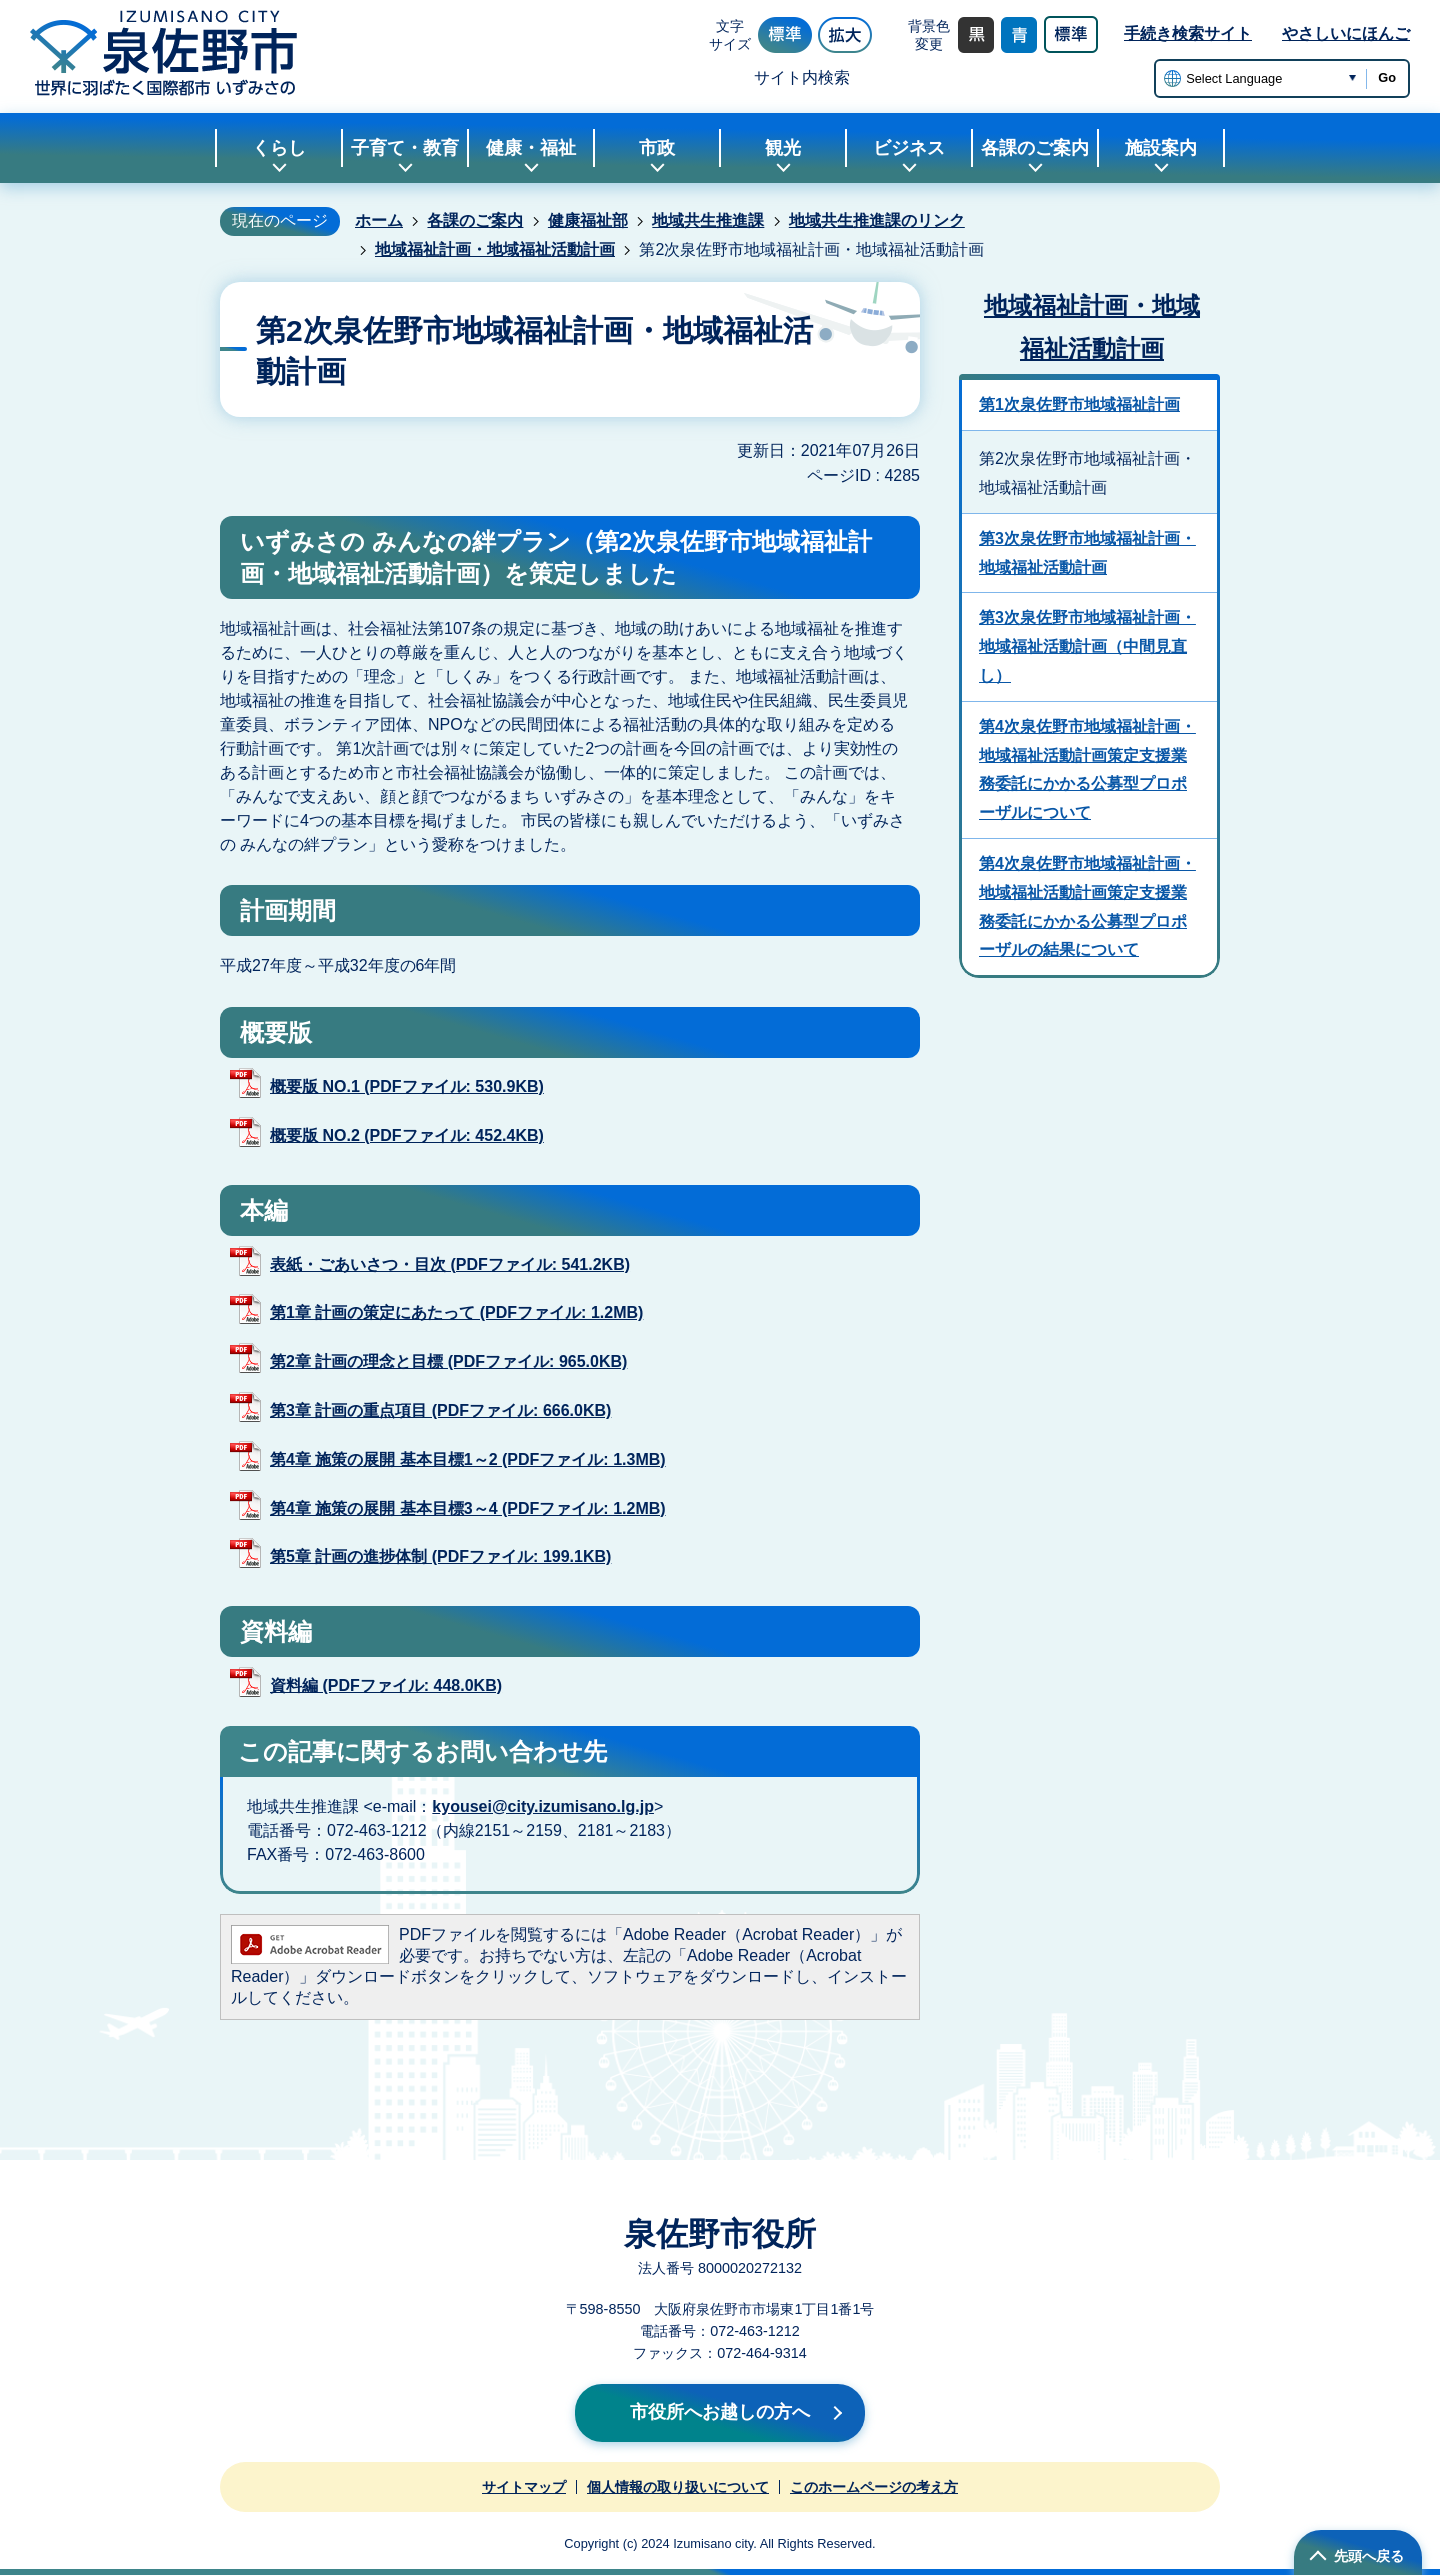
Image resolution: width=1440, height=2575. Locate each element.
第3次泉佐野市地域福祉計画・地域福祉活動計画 (1087, 553)
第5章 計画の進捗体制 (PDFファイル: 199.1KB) (440, 1556)
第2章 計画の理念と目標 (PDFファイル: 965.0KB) (448, 1361)
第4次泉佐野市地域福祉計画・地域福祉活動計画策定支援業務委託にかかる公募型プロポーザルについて (1087, 769)
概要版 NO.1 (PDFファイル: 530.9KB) (407, 1086)
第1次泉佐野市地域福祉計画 (1079, 404)
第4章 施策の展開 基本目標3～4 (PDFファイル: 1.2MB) (468, 1508)
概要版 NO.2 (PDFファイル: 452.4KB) (407, 1135)
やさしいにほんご (1346, 33)
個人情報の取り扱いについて (678, 2487)
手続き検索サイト (1188, 33)
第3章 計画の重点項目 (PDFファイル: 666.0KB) (440, 1410)
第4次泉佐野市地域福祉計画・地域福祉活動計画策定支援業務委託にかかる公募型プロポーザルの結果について (1087, 906)
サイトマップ (524, 2487)
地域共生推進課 (708, 220)
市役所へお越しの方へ (720, 2412)
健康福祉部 (588, 220)
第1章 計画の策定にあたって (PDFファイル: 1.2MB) (456, 1312)
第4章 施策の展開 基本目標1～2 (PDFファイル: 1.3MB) (468, 1459)
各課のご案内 (475, 220)
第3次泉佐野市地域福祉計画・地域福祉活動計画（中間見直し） (1087, 646)
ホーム (379, 220)
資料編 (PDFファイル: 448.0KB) (386, 1685)
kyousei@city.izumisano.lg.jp (543, 1806)
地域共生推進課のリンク (877, 220)
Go (1387, 77)
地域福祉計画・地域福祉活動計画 (495, 249)
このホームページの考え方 (874, 2487)
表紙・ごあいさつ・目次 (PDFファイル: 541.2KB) (450, 1264)
